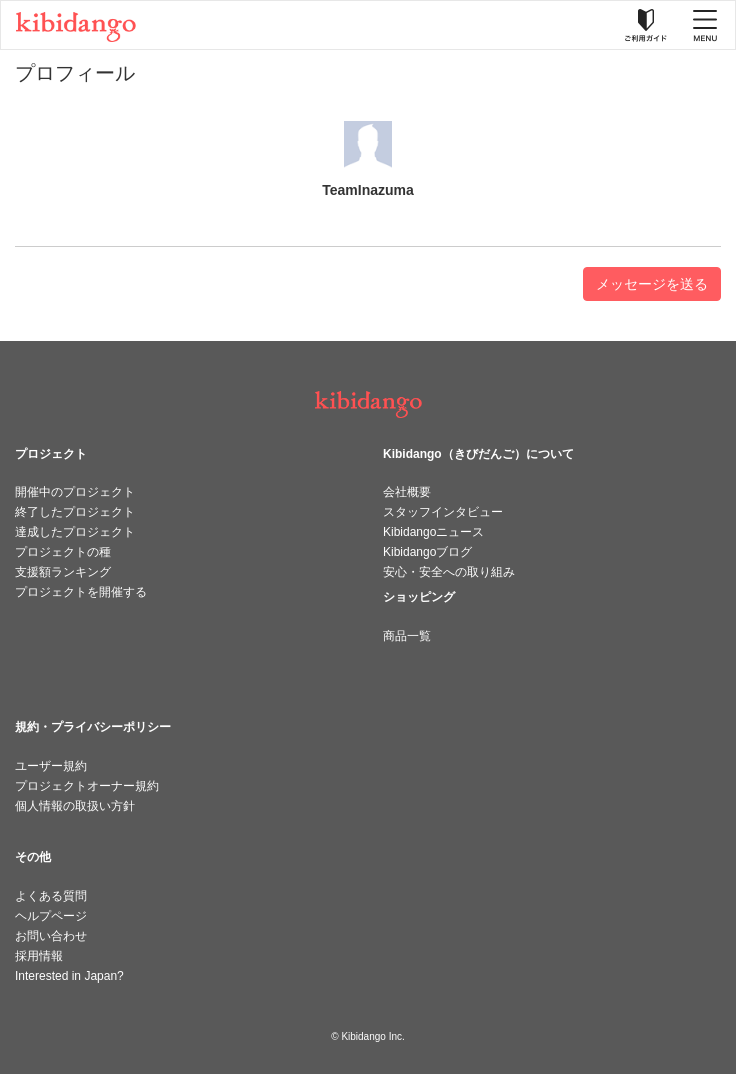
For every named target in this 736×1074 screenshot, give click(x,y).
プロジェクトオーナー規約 (87, 786)
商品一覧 (407, 636)
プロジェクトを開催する (81, 592)
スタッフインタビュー (443, 512)
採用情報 (39, 956)
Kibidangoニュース (433, 532)
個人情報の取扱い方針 (75, 806)
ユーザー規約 (51, 766)
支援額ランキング (63, 572)
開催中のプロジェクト (75, 492)
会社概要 (407, 492)
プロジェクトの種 (63, 552)
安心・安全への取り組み (449, 572)
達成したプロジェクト (75, 532)
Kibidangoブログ (427, 552)
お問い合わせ (51, 936)
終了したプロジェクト (75, 512)
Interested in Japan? (69, 976)
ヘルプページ (51, 916)
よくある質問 (51, 896)
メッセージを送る (652, 284)
